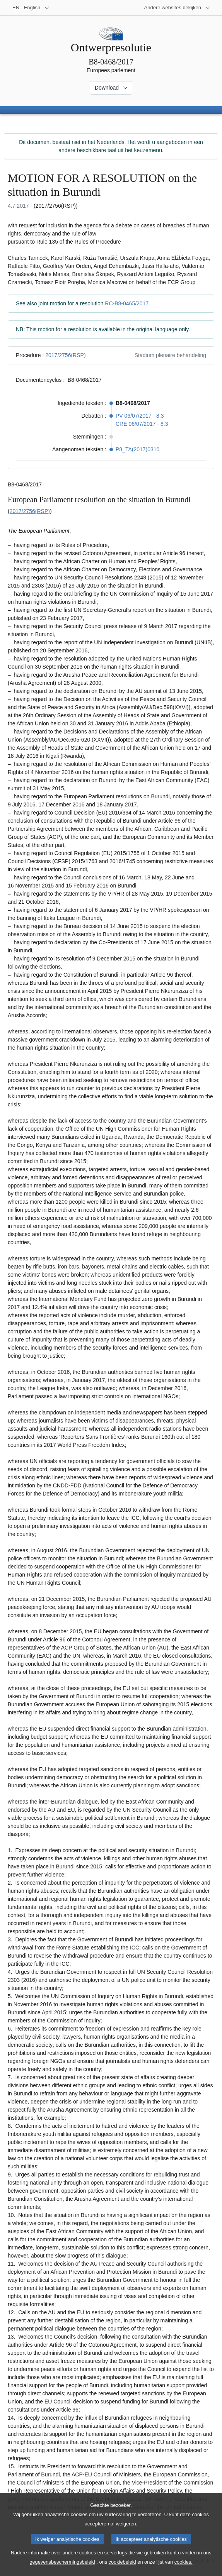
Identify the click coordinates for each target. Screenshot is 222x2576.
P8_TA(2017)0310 (137, 449)
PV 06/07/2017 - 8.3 (140, 416)
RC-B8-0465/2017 (127, 303)
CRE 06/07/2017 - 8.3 (142, 424)
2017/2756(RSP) (65, 355)
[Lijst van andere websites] (177, 7)
